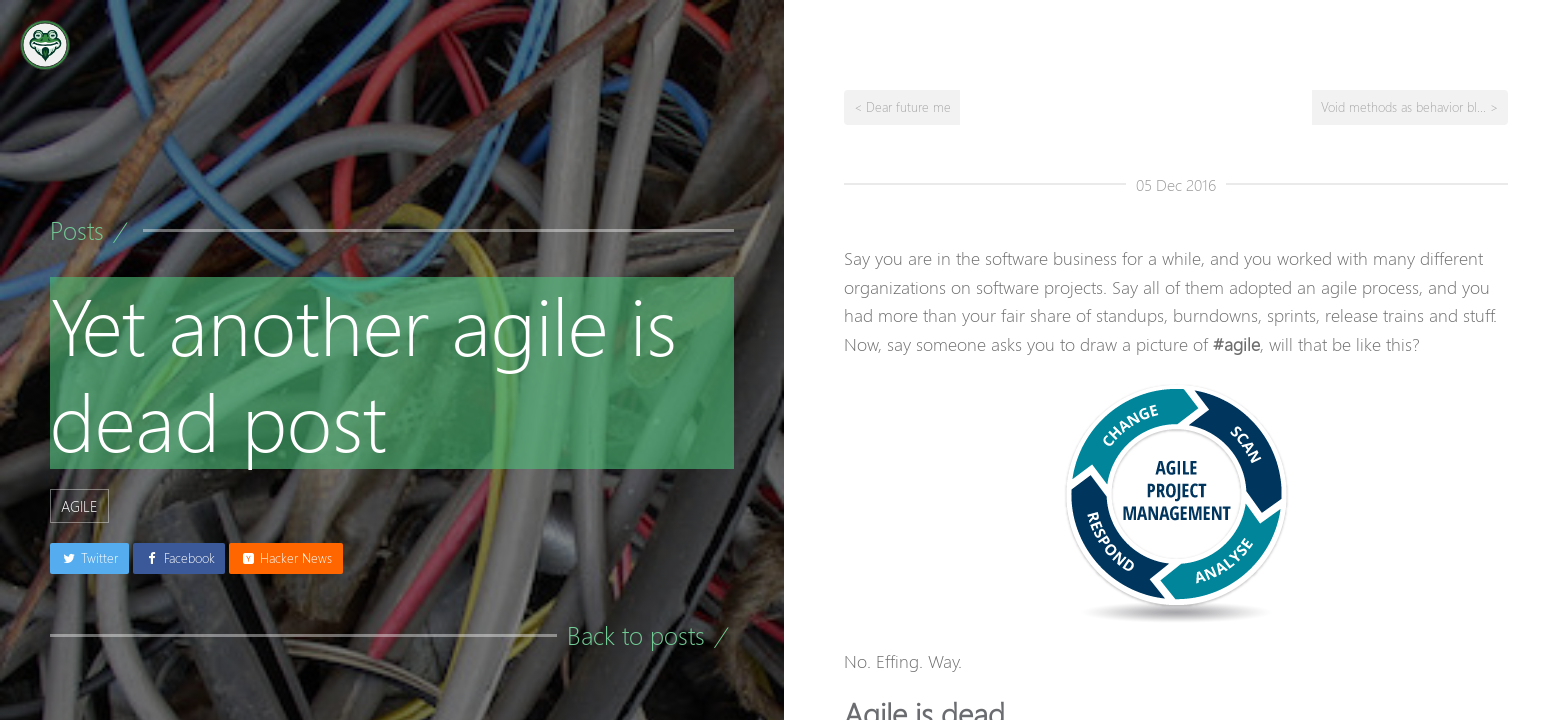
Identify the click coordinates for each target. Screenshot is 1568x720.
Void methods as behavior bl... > (1409, 107)
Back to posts (636, 635)
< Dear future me (902, 107)
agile (79, 506)
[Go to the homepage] (45, 45)
